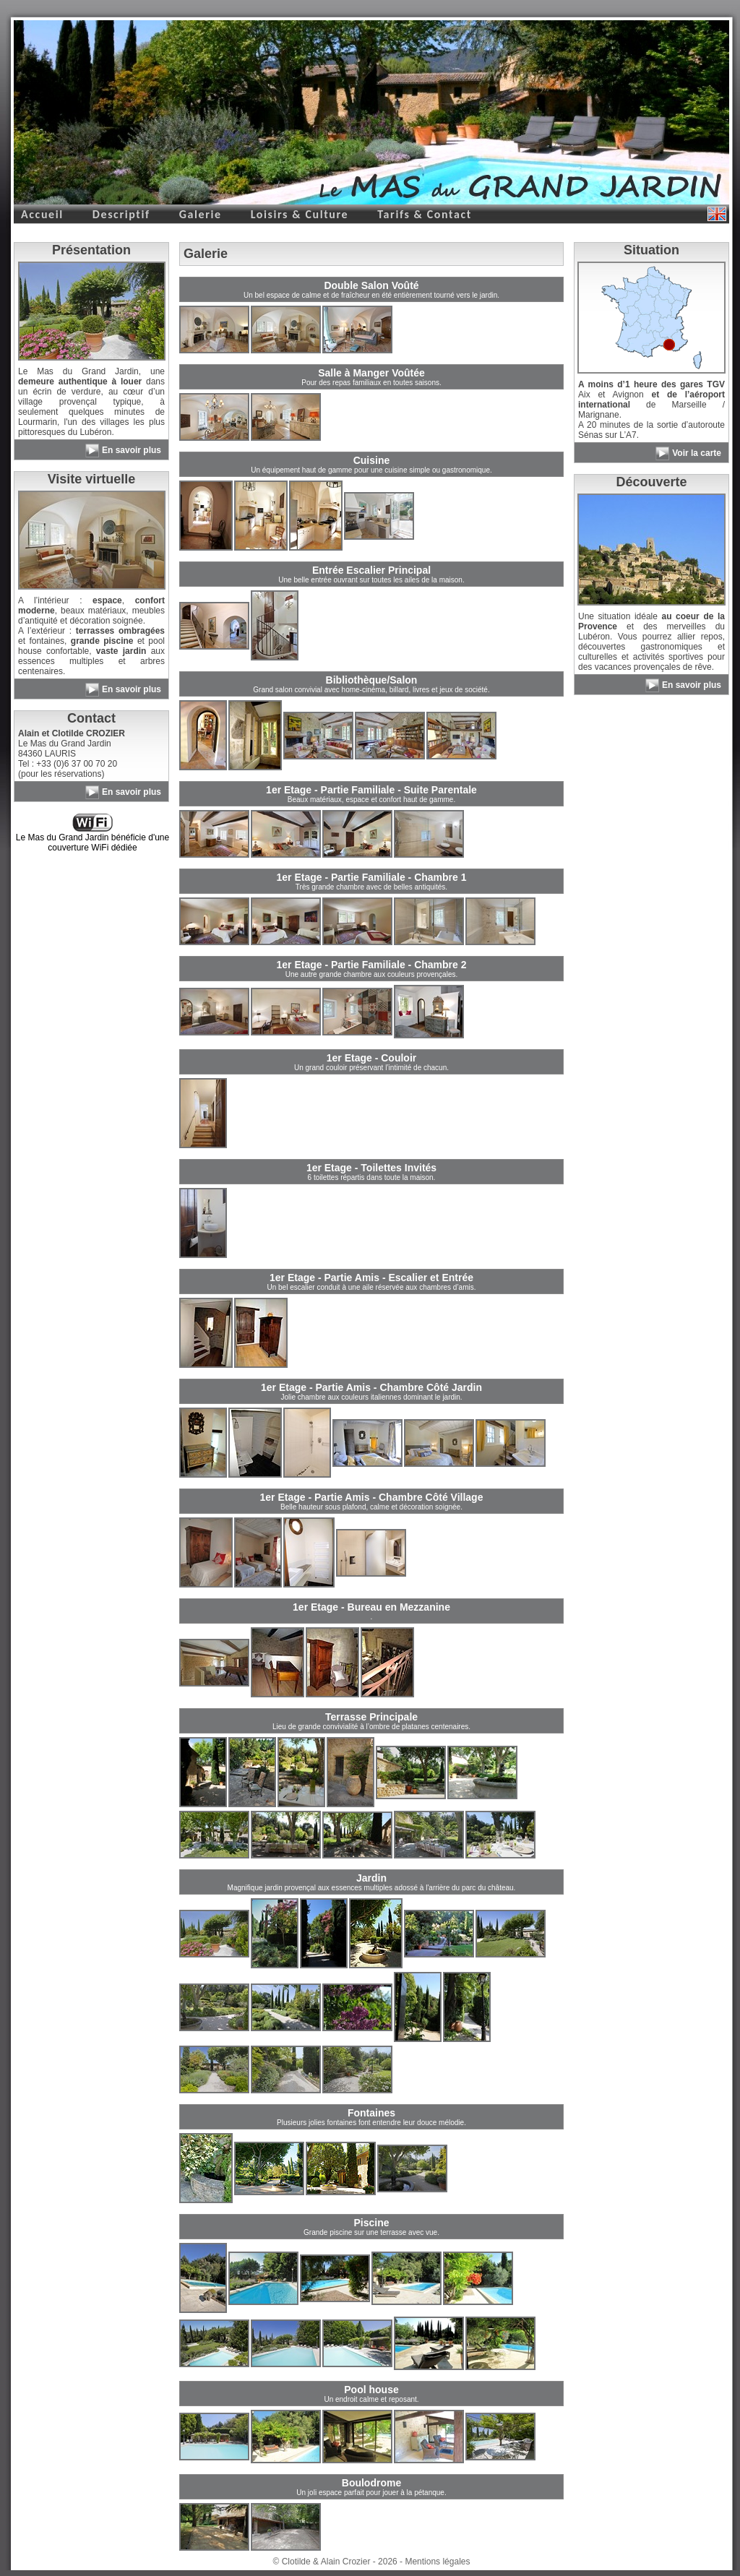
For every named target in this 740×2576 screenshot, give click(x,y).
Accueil (42, 214)
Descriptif (121, 214)
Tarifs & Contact (424, 214)
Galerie (200, 214)
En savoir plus (131, 450)
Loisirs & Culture (300, 214)
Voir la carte (696, 453)
